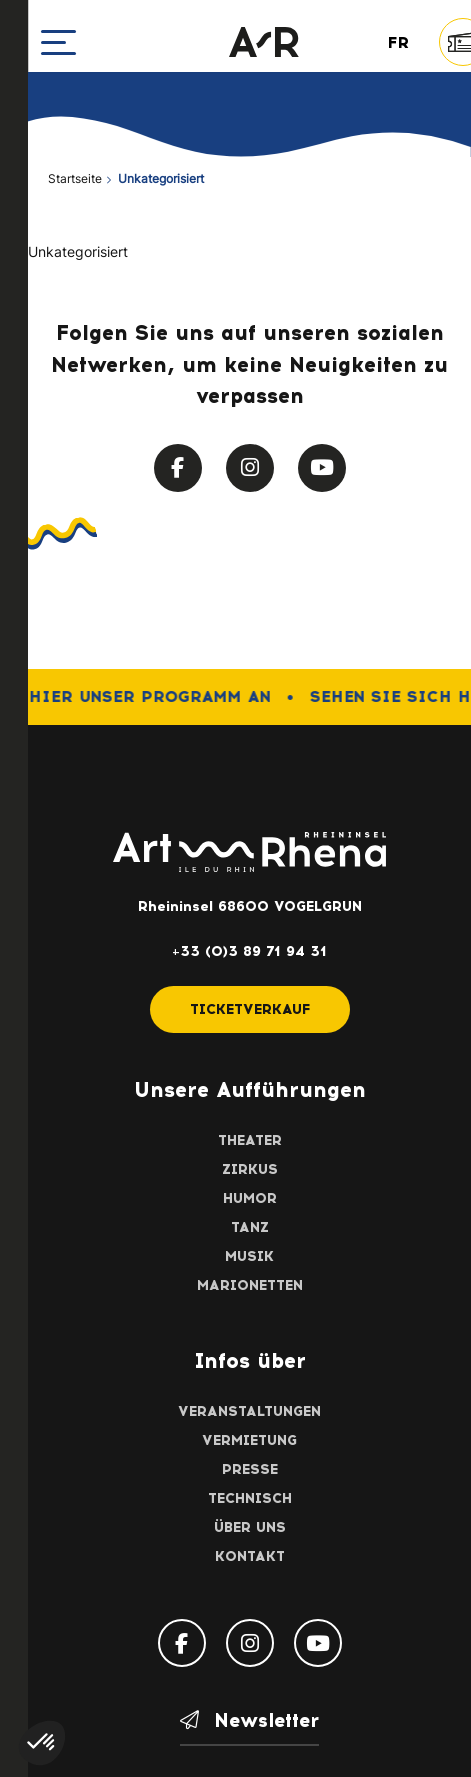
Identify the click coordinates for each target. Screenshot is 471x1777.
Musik (249, 1256)
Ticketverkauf (250, 1009)
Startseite (75, 180)
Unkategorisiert (78, 253)
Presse (250, 1469)
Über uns (250, 1527)
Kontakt (250, 1556)
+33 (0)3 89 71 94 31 (249, 951)
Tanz (250, 1227)
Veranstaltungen (249, 1411)
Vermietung (249, 1440)
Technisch (250, 1498)
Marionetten (250, 1285)
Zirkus (250, 1169)
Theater (250, 1140)
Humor (250, 1198)
